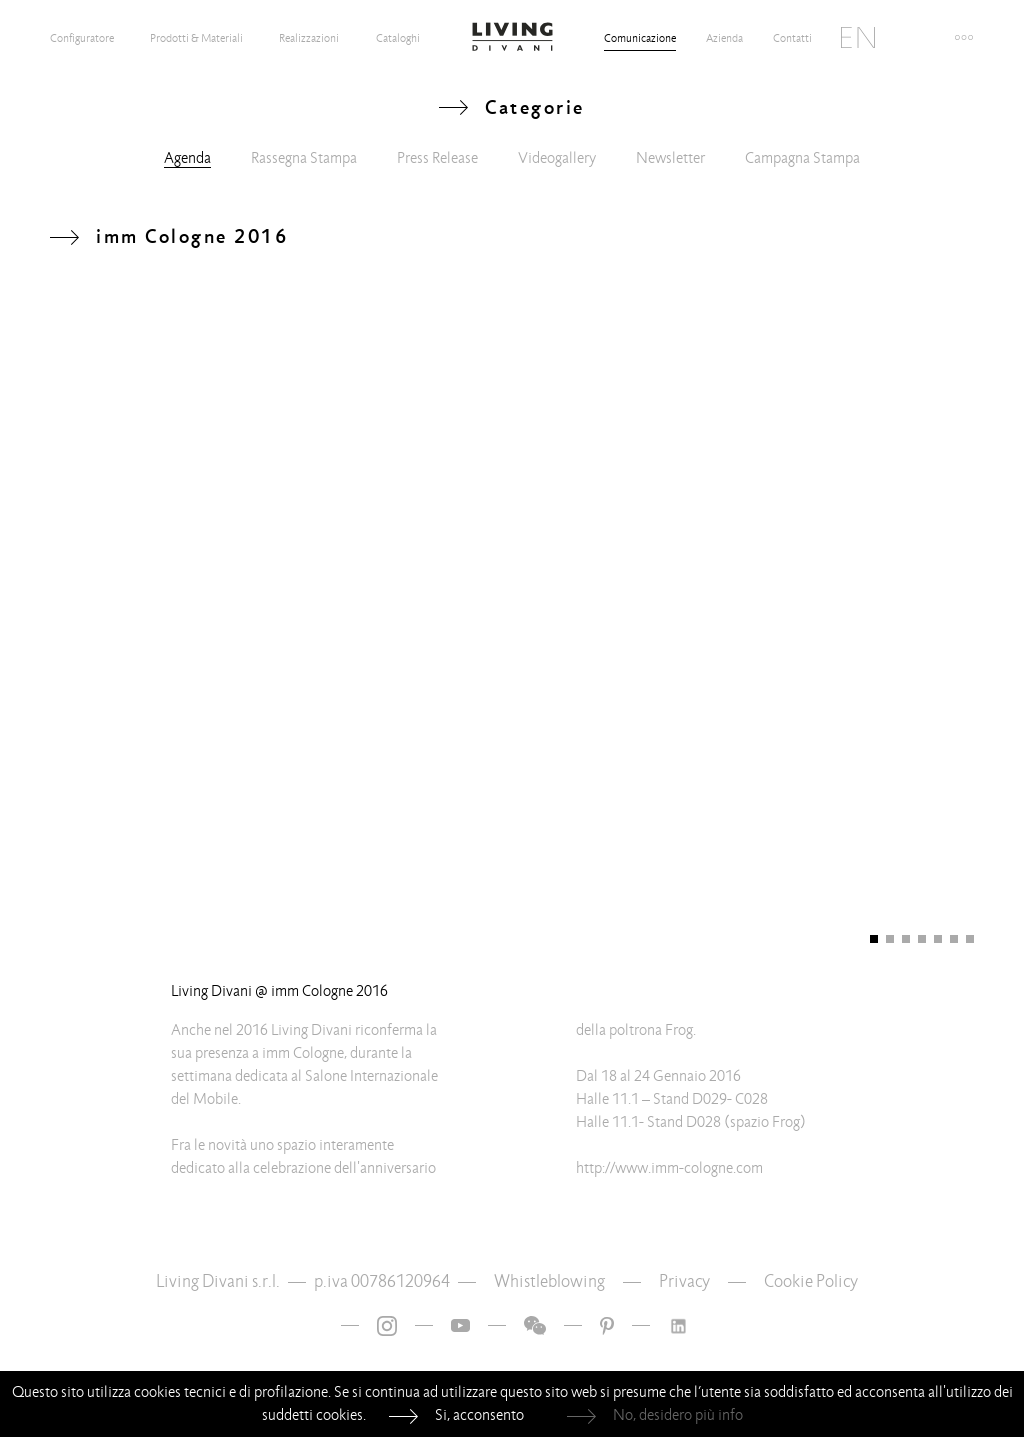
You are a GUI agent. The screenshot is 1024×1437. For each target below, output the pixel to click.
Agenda (187, 158)
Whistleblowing (549, 1281)
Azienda (724, 38)
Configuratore (82, 38)
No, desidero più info (678, 1415)
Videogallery (557, 158)
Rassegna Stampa (304, 158)
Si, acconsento (479, 1415)
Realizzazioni (309, 38)
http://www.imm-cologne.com (669, 1168)
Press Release (437, 158)
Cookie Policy (811, 1281)
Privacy (684, 1281)
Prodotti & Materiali (196, 38)
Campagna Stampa (802, 158)
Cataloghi (398, 38)
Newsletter (670, 158)
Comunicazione (640, 38)
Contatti (792, 38)
